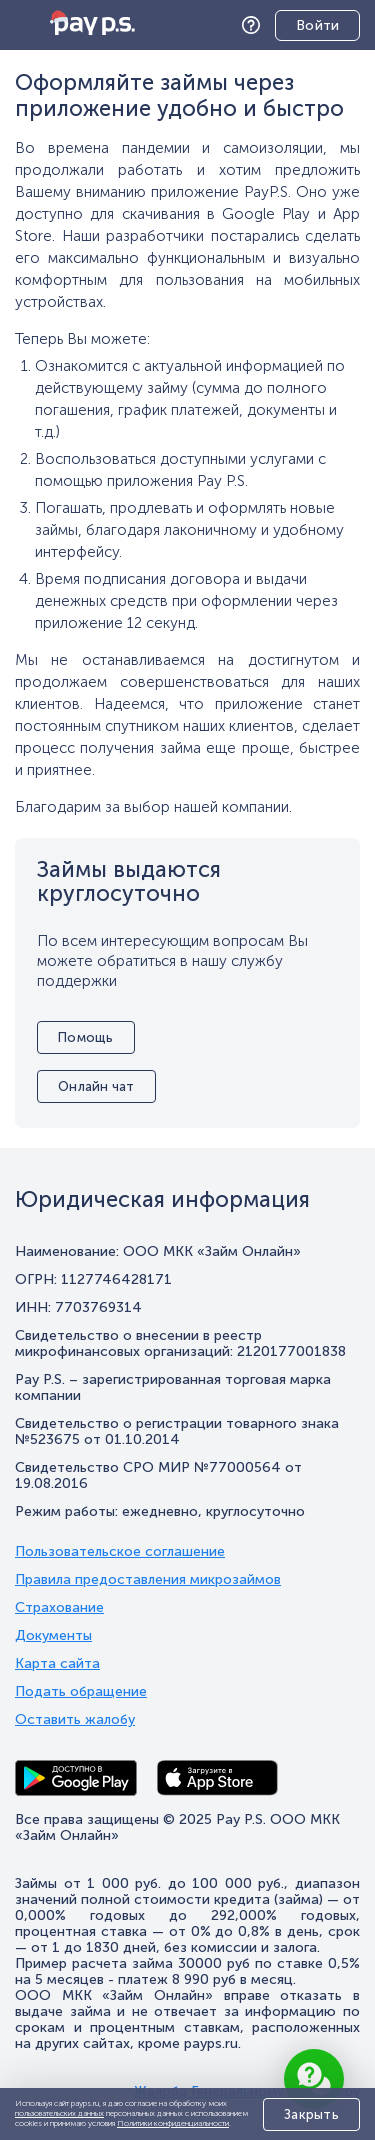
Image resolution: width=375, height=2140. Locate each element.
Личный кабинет (302, 27)
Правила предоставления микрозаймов (148, 1580)
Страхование (59, 1608)
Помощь (256, 25)
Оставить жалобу (75, 1720)
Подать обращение (81, 1692)
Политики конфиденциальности (173, 2123)
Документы (53, 1636)
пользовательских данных (59, 2113)
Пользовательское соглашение (120, 1552)
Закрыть (311, 2114)
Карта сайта (57, 1664)
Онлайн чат (96, 1086)
